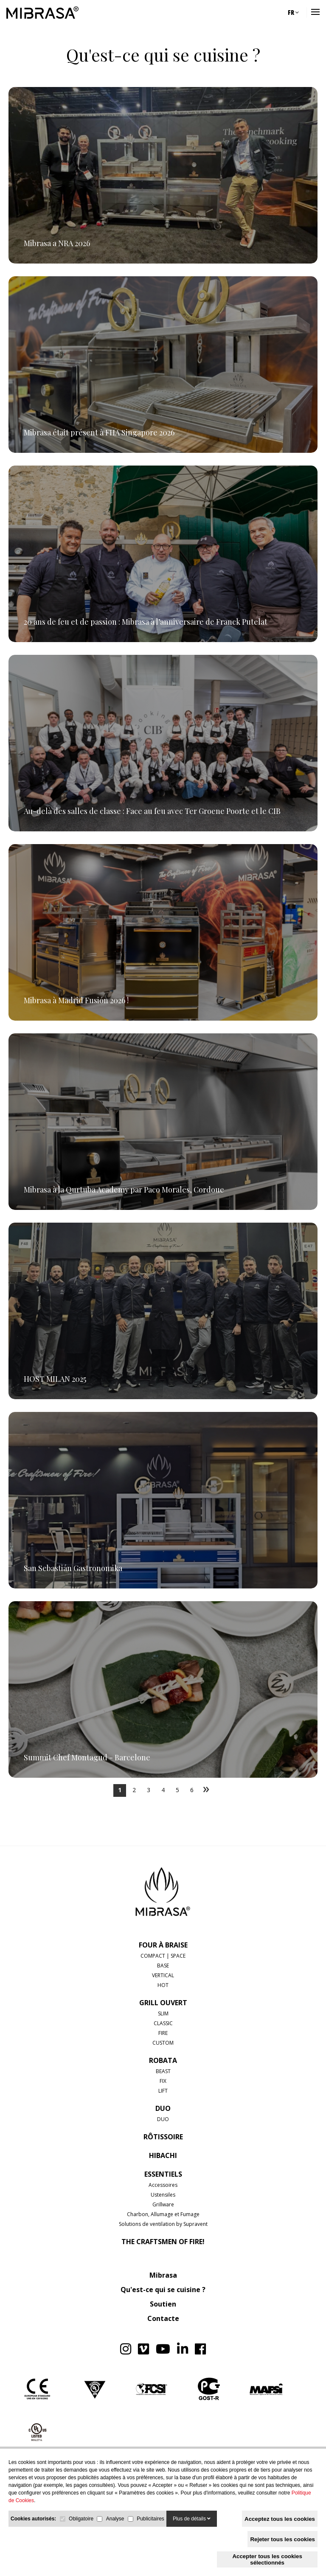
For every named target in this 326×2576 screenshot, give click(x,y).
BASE (163, 1965)
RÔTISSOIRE (163, 2136)
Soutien (163, 2304)
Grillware (163, 2204)
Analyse (115, 2519)
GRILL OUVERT (163, 2002)
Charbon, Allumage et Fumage (163, 2214)
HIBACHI (163, 2155)
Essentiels (163, 2174)
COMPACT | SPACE (163, 1955)
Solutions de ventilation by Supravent (163, 2224)
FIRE (163, 2033)
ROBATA (163, 2060)
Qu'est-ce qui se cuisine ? (163, 2289)
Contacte (163, 2318)
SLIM (163, 2013)
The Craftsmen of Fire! (163, 2241)
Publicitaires (150, 2519)
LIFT (163, 2090)
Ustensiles (163, 2194)
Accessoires (163, 2185)
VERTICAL (163, 1975)
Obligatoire (81, 2519)
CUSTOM (163, 2042)
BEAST (163, 2071)
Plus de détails (192, 2519)
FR (293, 12)
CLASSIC (163, 2023)
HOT (163, 1985)
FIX (163, 2081)
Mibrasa (163, 2275)
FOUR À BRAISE (163, 1945)
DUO (163, 2108)
